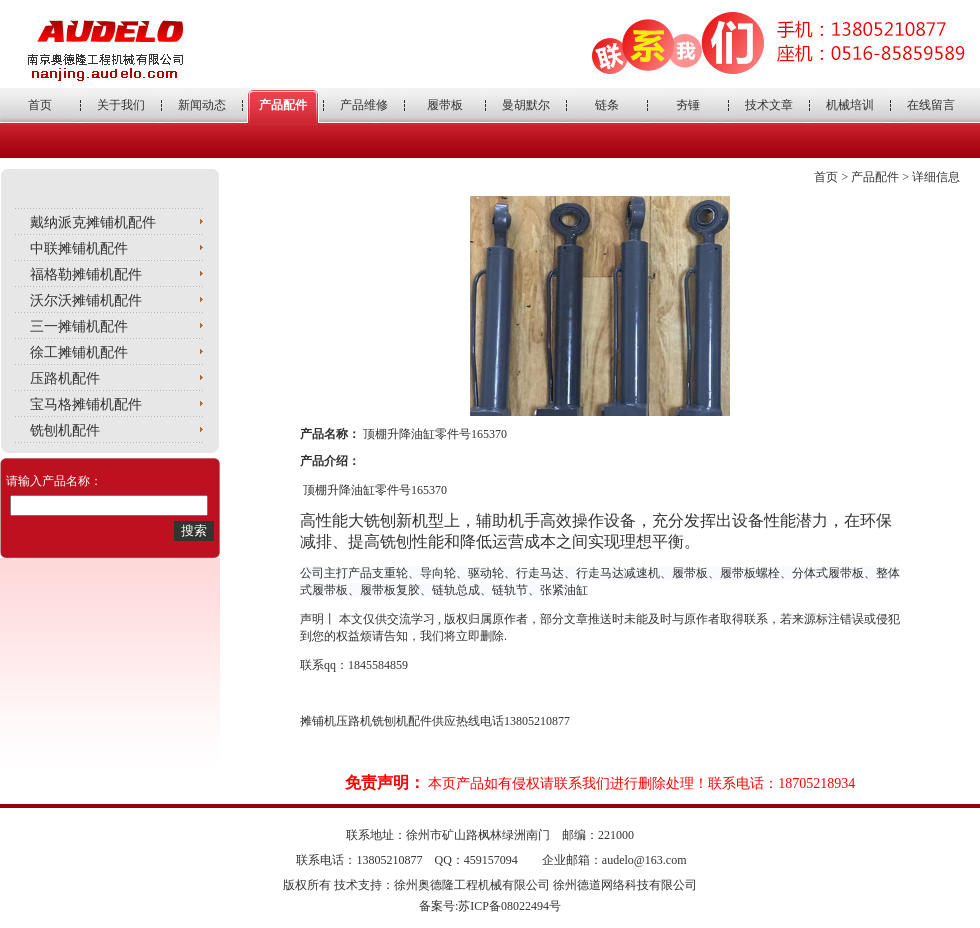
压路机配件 (65, 378)
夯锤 (688, 105)
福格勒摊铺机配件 (86, 274)
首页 (40, 105)
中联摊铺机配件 (79, 248)
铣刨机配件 (65, 430)
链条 (607, 105)
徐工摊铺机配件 (79, 352)
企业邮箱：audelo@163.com (614, 860)
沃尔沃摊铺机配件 (86, 300)
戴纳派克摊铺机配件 (93, 222)
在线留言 (931, 105)
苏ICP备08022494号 (509, 906)
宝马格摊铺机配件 (86, 404)
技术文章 (769, 105)
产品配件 (283, 105)
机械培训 (850, 105)
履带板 (445, 105)
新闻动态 (202, 105)
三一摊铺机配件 (79, 326)
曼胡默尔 (526, 105)
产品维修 (364, 105)
